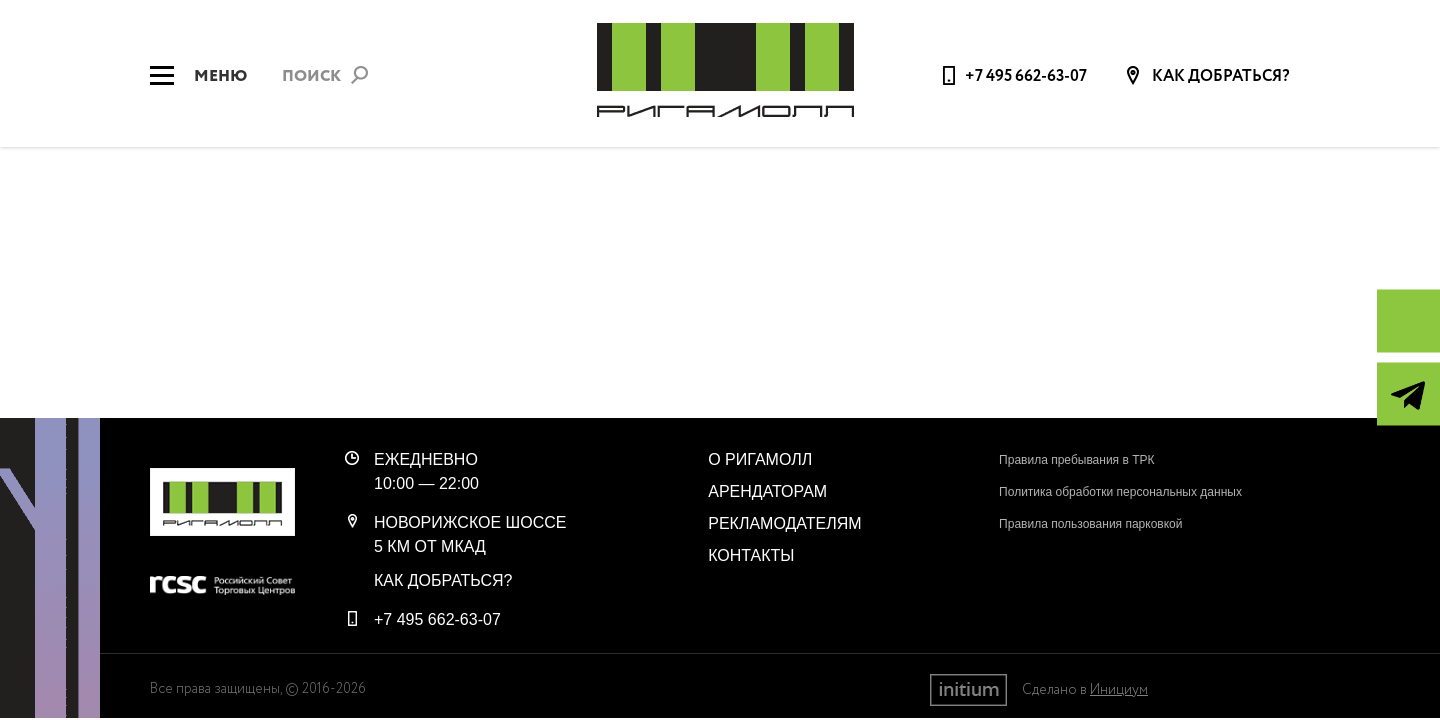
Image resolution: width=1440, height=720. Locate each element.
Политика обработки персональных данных (1120, 492)
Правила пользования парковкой (1090, 524)
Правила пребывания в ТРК (1076, 460)
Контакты (751, 555)
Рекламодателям (784, 523)
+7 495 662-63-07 (1026, 76)
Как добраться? (1219, 77)
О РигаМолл (760, 459)
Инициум (1119, 690)
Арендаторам (767, 491)
